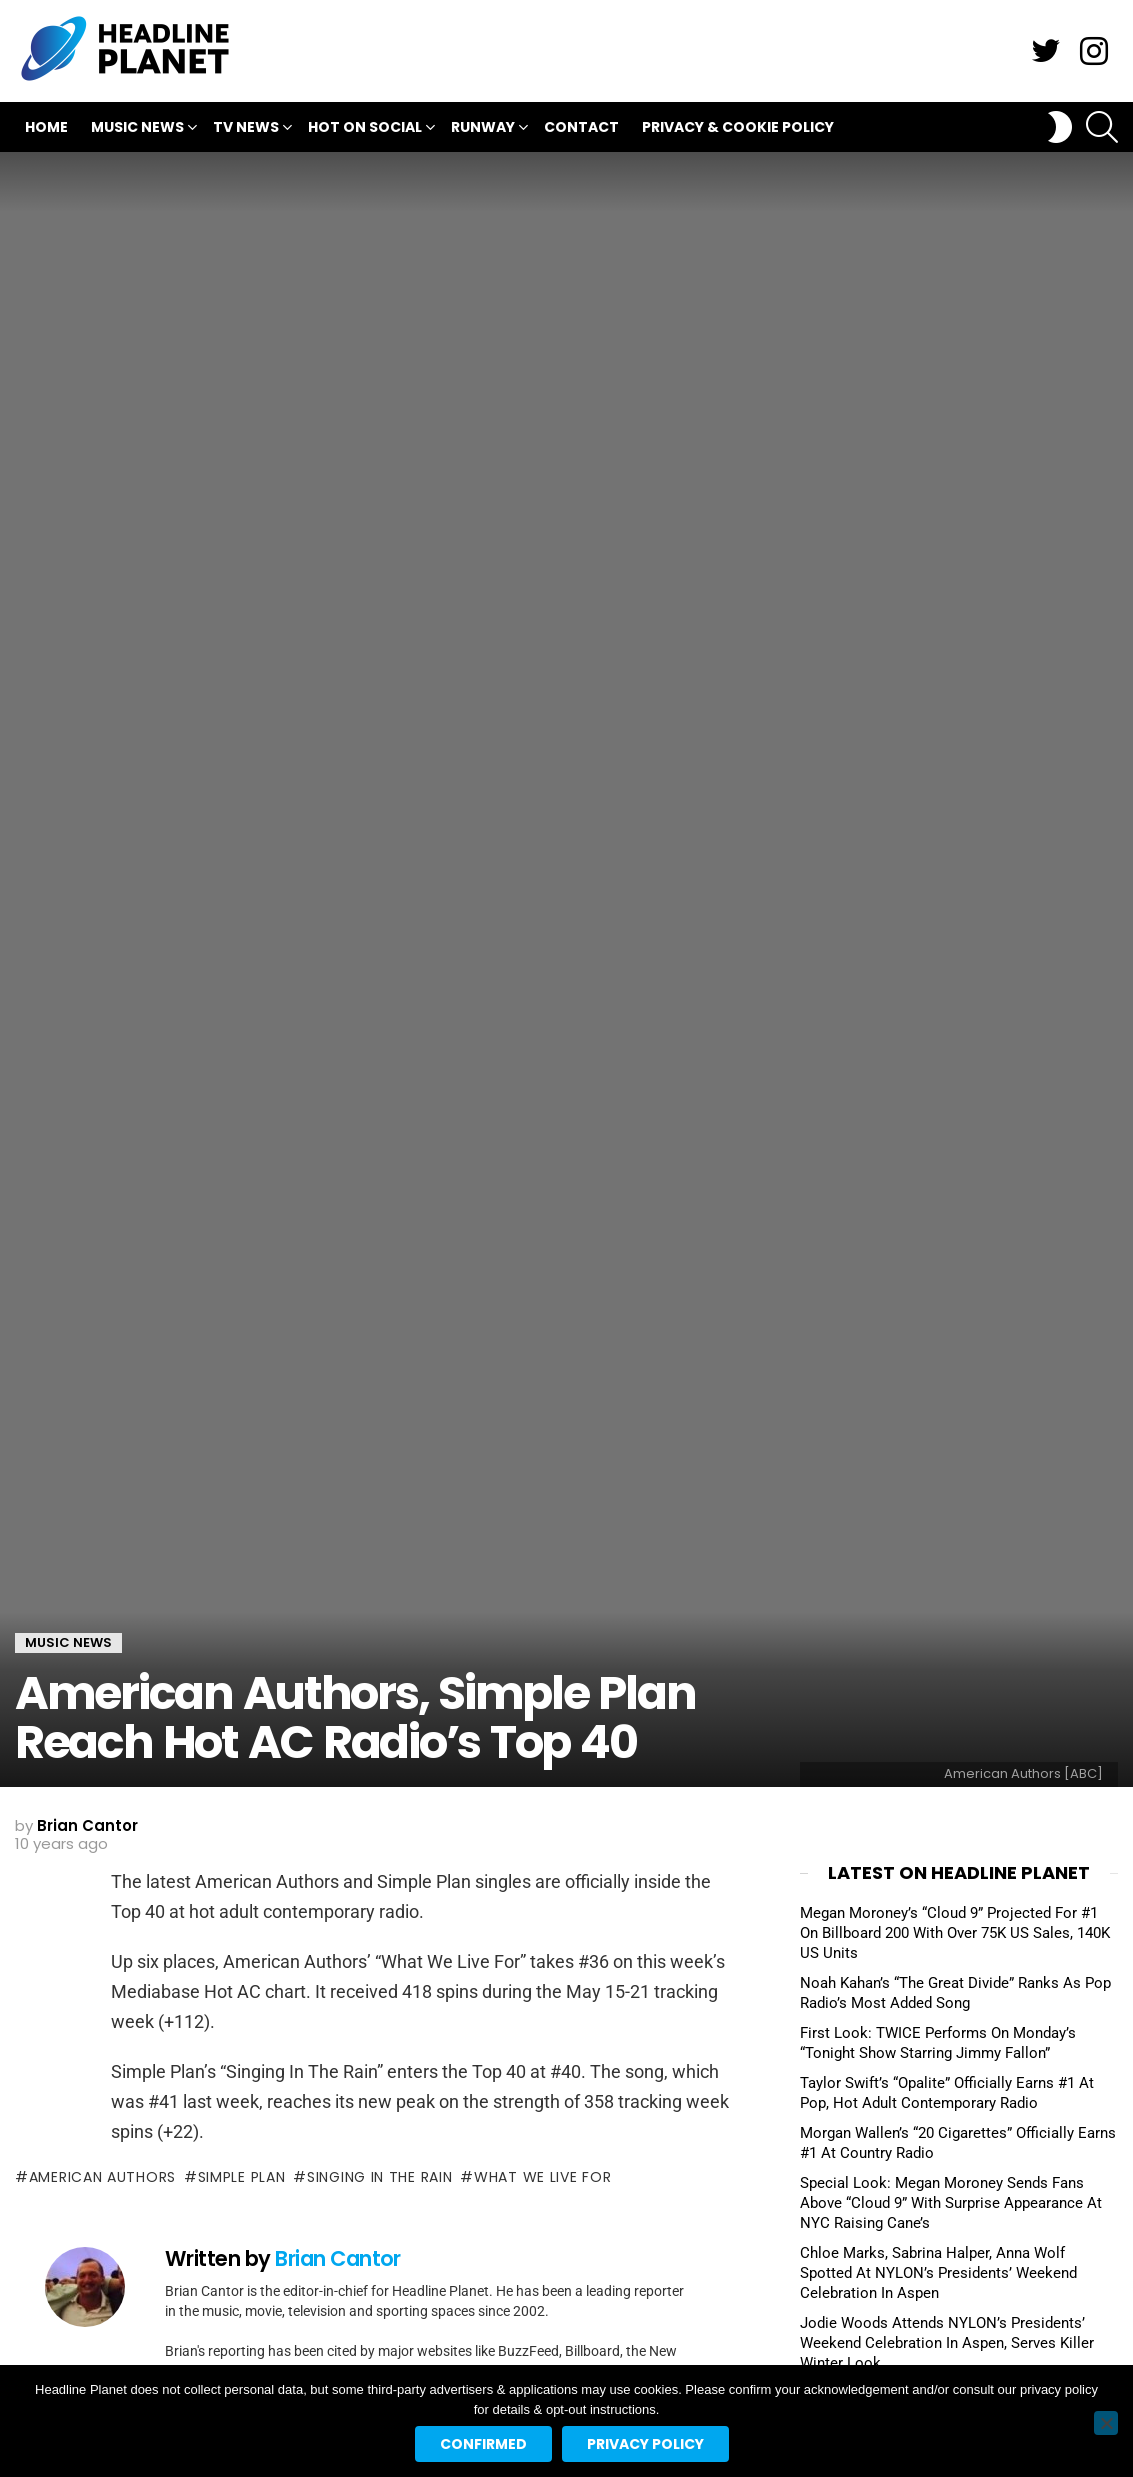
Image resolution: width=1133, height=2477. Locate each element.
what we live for (542, 2177)
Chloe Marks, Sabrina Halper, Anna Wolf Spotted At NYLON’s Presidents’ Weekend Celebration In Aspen (938, 2273)
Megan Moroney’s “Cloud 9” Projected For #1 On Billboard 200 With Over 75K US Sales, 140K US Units (955, 1933)
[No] (1106, 2423)
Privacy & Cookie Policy (738, 127)
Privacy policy (645, 2444)
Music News (137, 129)
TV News (246, 129)
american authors (102, 2177)
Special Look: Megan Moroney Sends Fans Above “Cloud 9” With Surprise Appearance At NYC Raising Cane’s (951, 2203)
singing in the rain (379, 2177)
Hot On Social (365, 129)
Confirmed (483, 2444)
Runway (483, 129)
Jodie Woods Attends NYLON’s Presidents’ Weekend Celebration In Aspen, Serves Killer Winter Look (947, 2343)
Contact (581, 127)
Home (46, 127)
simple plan (242, 2177)
